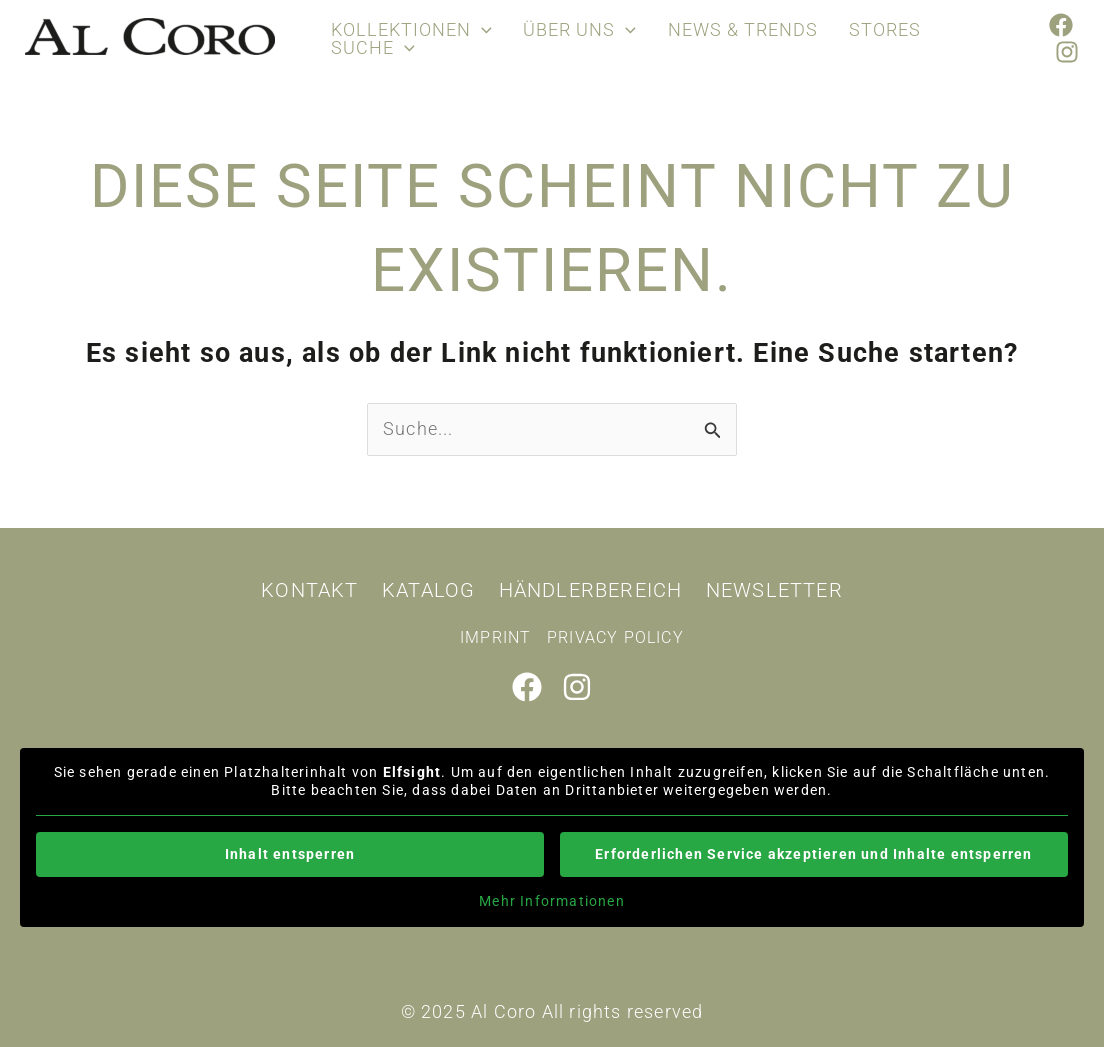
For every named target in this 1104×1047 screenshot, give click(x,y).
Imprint (495, 638)
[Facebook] (1061, 25)
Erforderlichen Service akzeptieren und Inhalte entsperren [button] (813, 854)
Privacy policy (615, 638)
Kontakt (314, 591)
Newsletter (769, 591)
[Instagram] (1067, 52)
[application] (480, 30)
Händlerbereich (589, 591)
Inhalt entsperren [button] (290, 854)
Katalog (430, 591)
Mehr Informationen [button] (552, 901)
